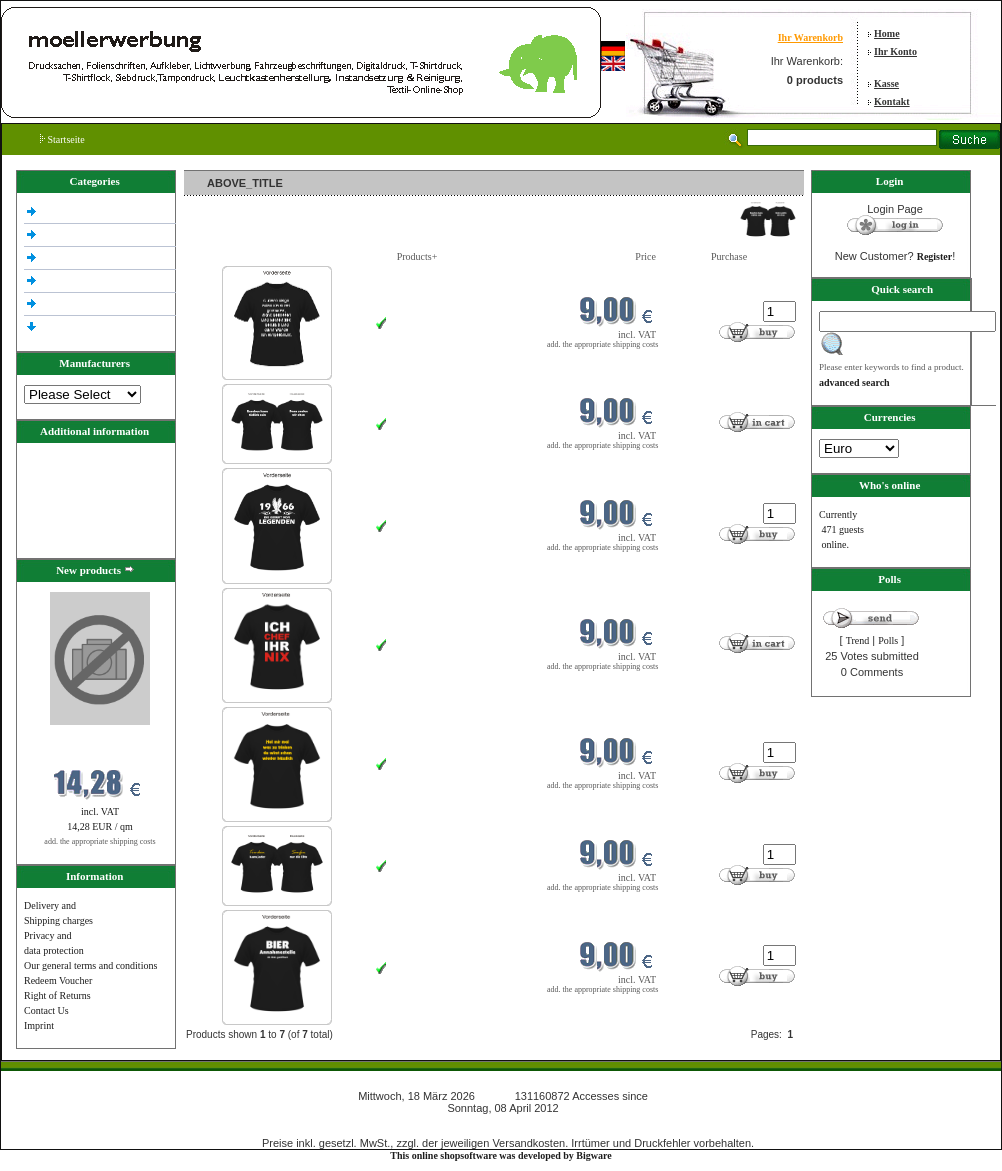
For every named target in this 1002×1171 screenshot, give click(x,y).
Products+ (417, 256)
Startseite (62, 139)
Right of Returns (57, 995)
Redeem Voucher (58, 980)
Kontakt (892, 101)
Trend (858, 640)
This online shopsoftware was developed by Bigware (500, 1155)
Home (887, 33)
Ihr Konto (895, 51)
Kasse (886, 83)
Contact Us (46, 1010)
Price (645, 256)
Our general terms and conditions (90, 965)
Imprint (39, 1025)
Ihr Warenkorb (810, 37)
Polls (888, 640)
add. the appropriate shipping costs (99, 841)
